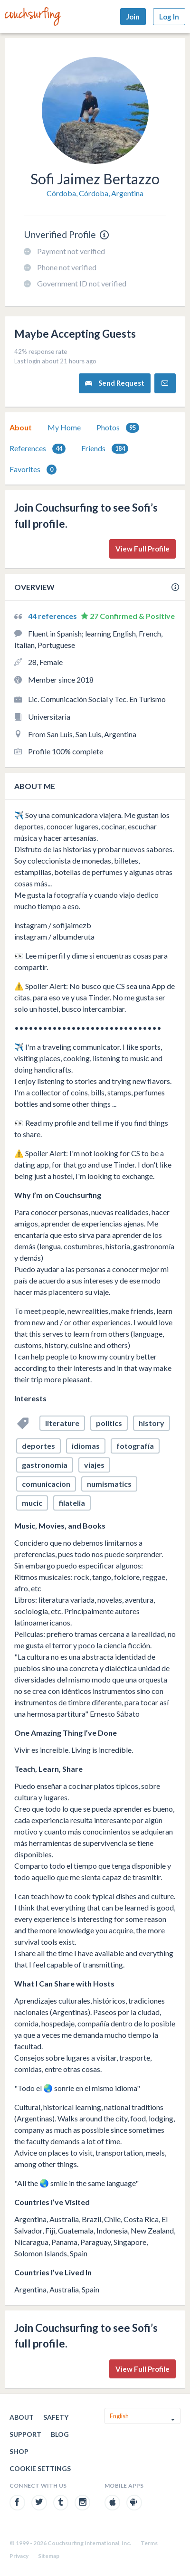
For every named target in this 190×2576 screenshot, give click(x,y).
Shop (19, 2451)
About (21, 427)
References (38, 449)
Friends (104, 449)
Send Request (114, 383)
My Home (64, 427)
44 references (53, 615)
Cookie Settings (40, 2468)
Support (25, 2434)
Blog (60, 2434)
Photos (117, 428)
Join (133, 16)
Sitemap (48, 2555)
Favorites (33, 470)
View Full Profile (142, 548)
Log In (169, 16)
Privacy (19, 2555)
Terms (149, 2543)
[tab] (21, 427)
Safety (55, 2417)
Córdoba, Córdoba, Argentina (95, 193)
